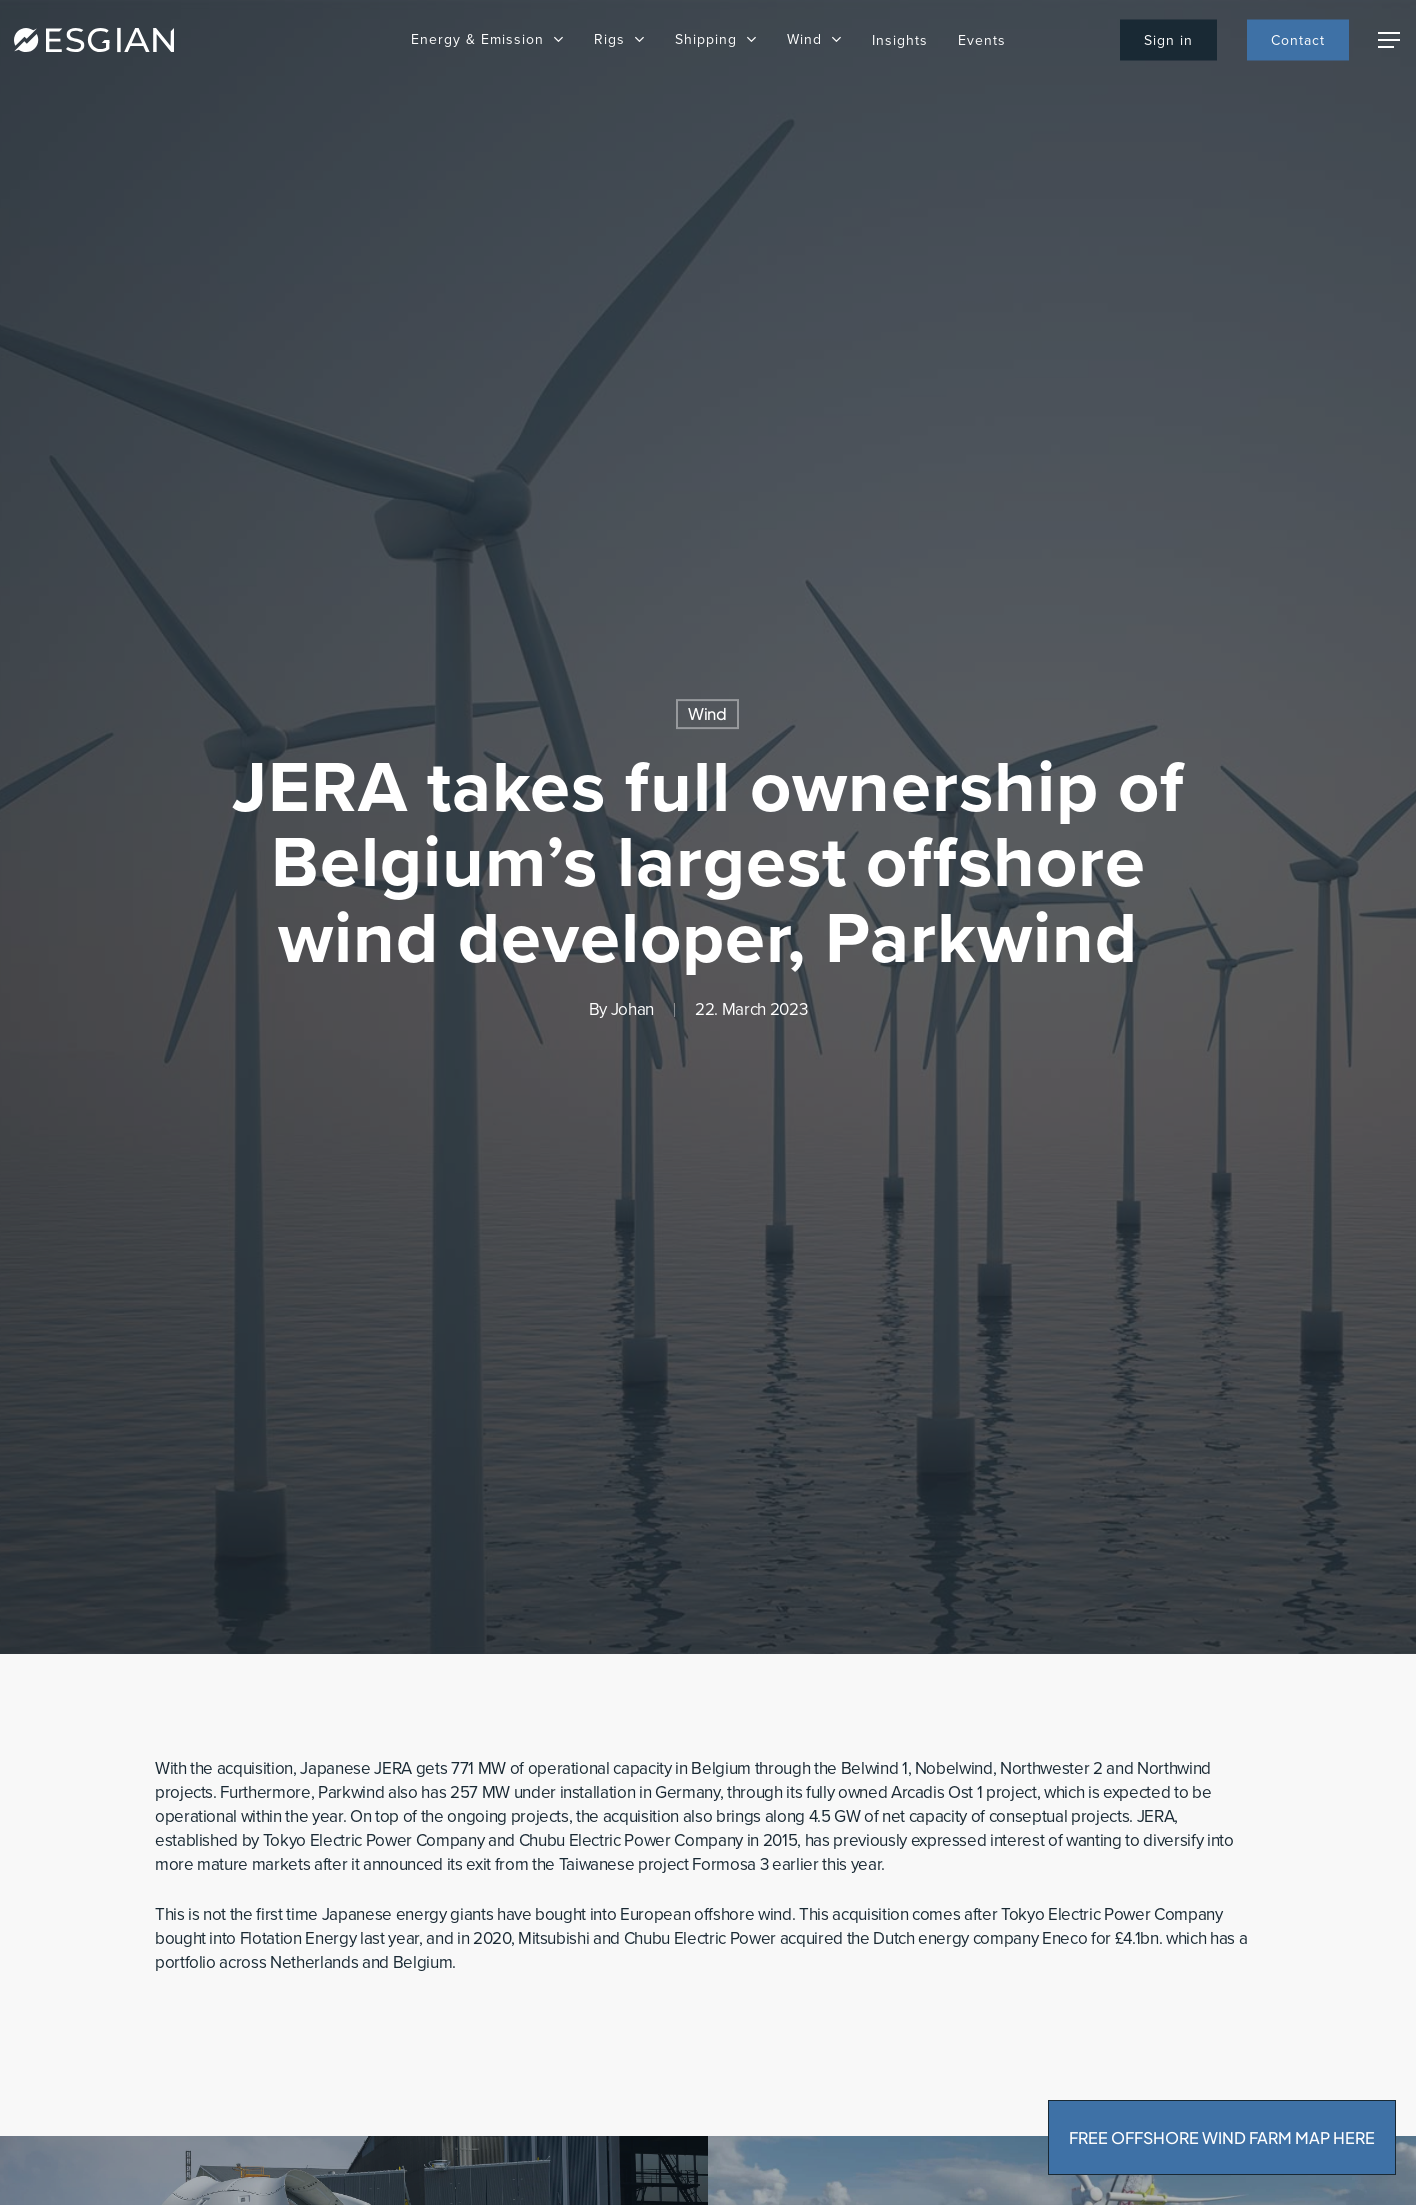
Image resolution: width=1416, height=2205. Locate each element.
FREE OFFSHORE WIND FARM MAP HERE (1222, 2137)
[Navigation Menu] (1390, 40)
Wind (707, 713)
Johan (632, 1009)
